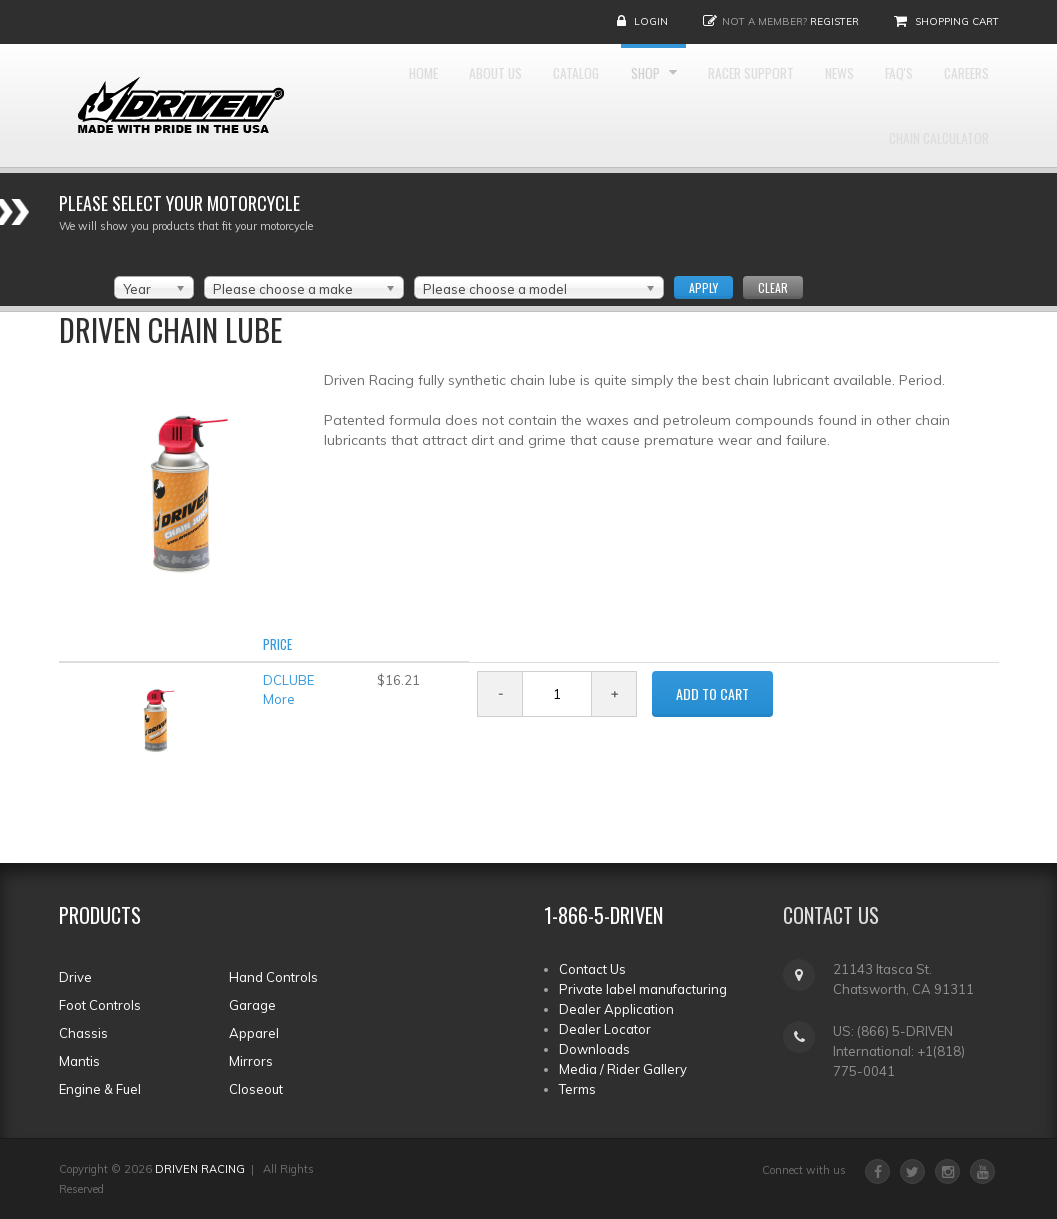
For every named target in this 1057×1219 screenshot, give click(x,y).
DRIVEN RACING (200, 1169)
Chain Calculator (924, 220)
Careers (795, 220)
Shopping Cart (957, 21)
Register (834, 21)
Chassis (83, 1033)
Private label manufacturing (643, 989)
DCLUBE (288, 680)
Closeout (256, 1089)
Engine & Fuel (100, 1089)
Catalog (567, 101)
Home (375, 101)
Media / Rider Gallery (623, 1069)
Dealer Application (616, 1009)
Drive (75, 977)
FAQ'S (968, 101)
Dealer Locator (605, 1029)
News (892, 101)
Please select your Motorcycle (179, 203)
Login (651, 21)
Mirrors (251, 1061)
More (279, 699)
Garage (252, 1005)
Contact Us (592, 969)
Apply (703, 287)
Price (277, 644)
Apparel (254, 1033)
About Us (466, 101)
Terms (577, 1089)
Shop (655, 101)
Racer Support (781, 101)
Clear (773, 287)
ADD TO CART (712, 693)
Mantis (79, 1061)
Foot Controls (100, 1005)
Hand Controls (273, 977)
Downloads (594, 1049)
